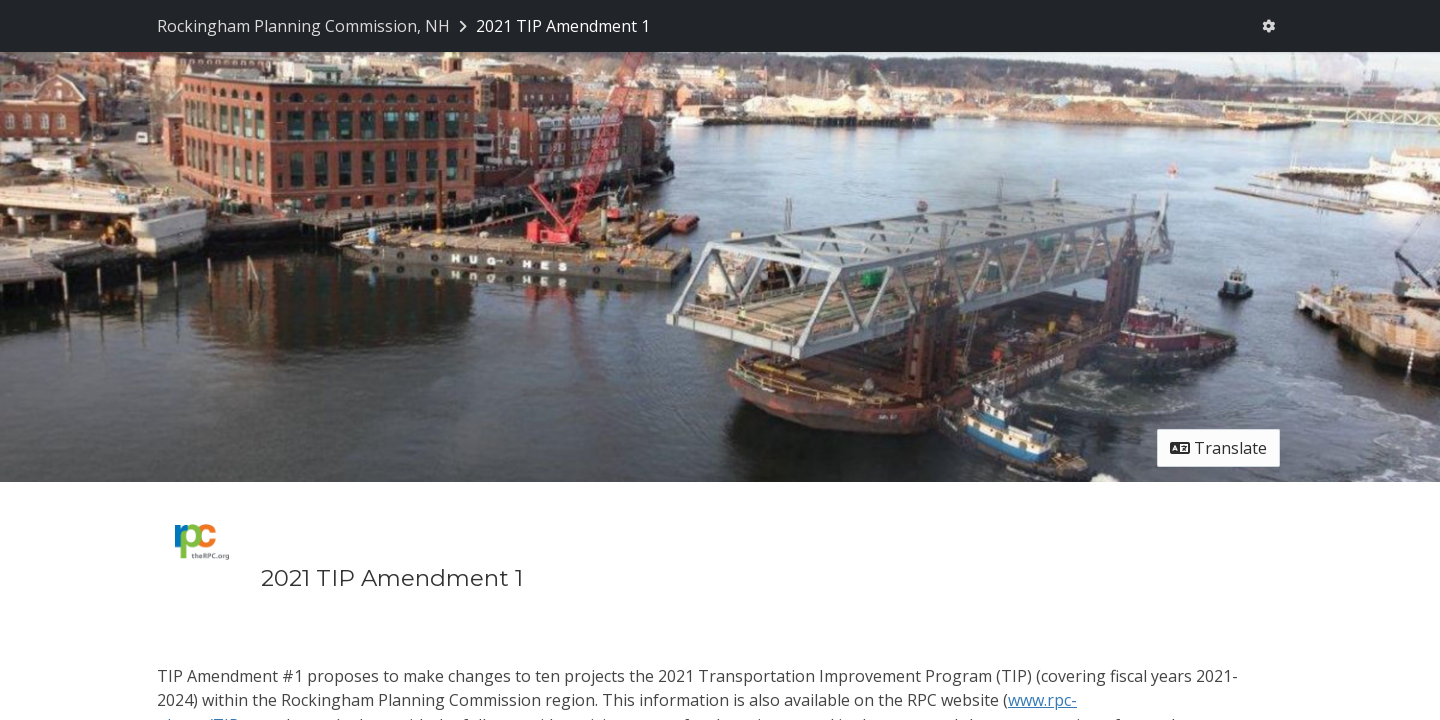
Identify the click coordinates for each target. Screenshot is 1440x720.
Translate (1218, 448)
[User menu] (1268, 26)
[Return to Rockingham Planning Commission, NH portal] (314, 26)
